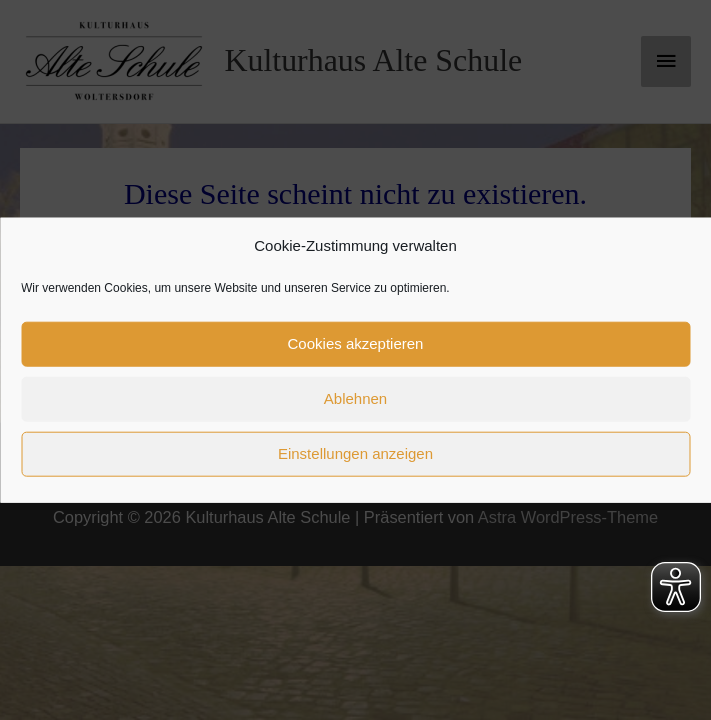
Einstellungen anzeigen (355, 453)
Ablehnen (355, 398)
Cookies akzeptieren (356, 343)
